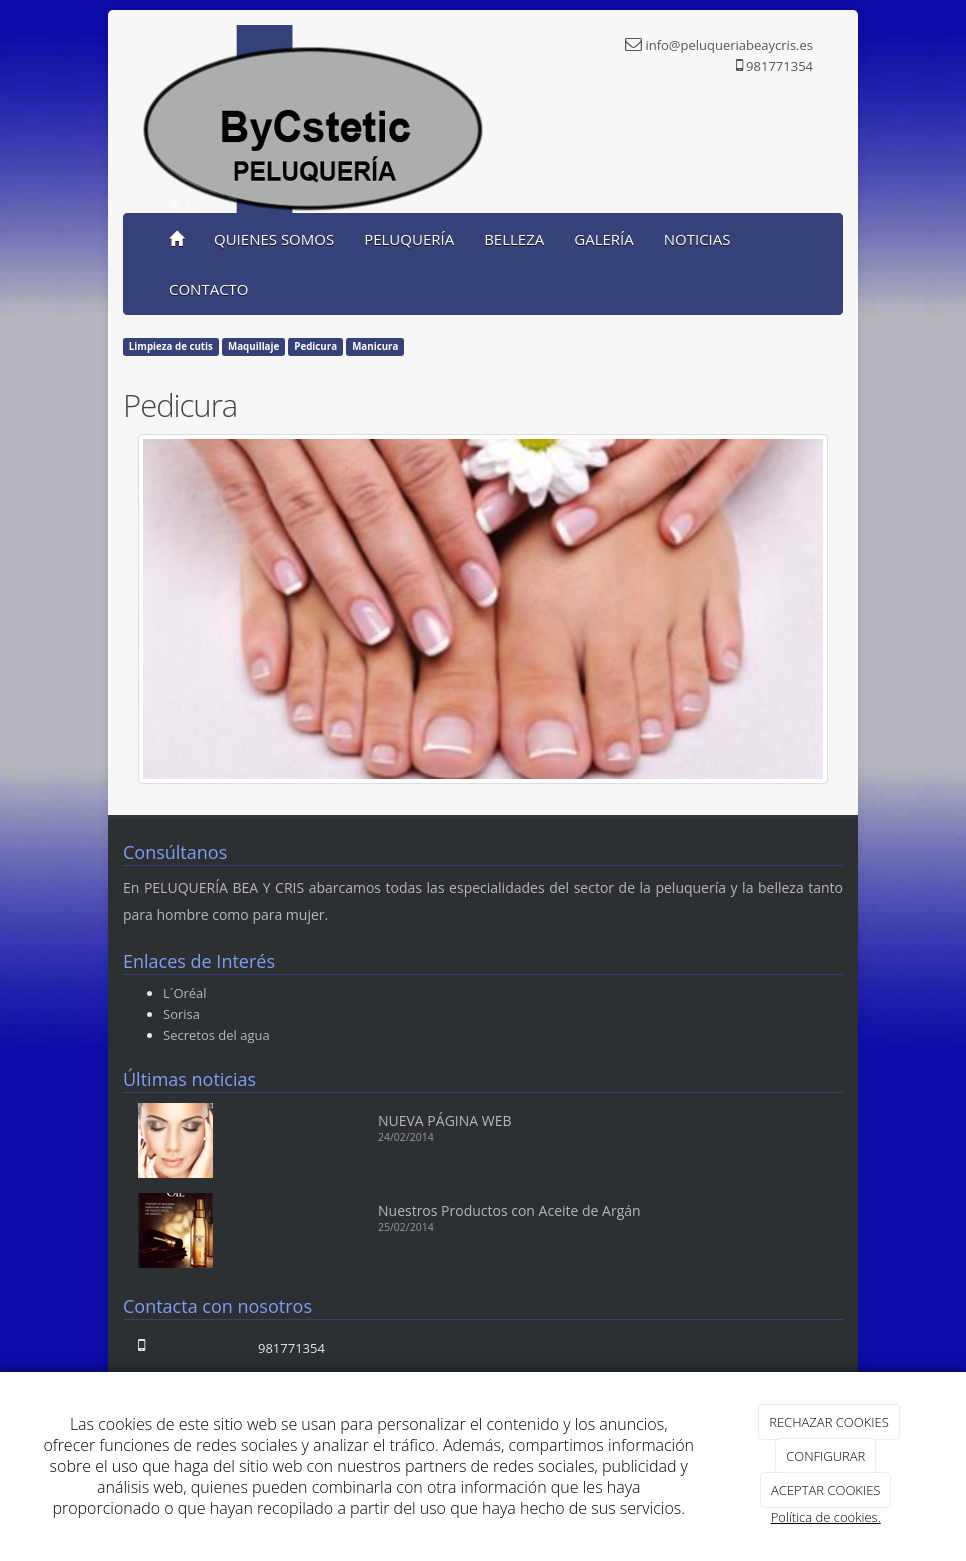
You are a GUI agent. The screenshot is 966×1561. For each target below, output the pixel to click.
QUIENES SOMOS (274, 239)
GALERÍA (604, 239)
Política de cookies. (826, 1517)
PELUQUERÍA (409, 239)
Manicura (375, 346)
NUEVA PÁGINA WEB (445, 1120)
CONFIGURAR (825, 1456)
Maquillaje (253, 346)
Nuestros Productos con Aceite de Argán (509, 1210)
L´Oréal (185, 993)
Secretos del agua (216, 1035)
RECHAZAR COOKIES (829, 1422)
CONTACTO (209, 289)
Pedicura (315, 346)
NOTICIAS (697, 239)
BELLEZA (514, 239)
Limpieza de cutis (171, 346)
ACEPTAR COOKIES (825, 1490)
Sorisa (181, 1014)
